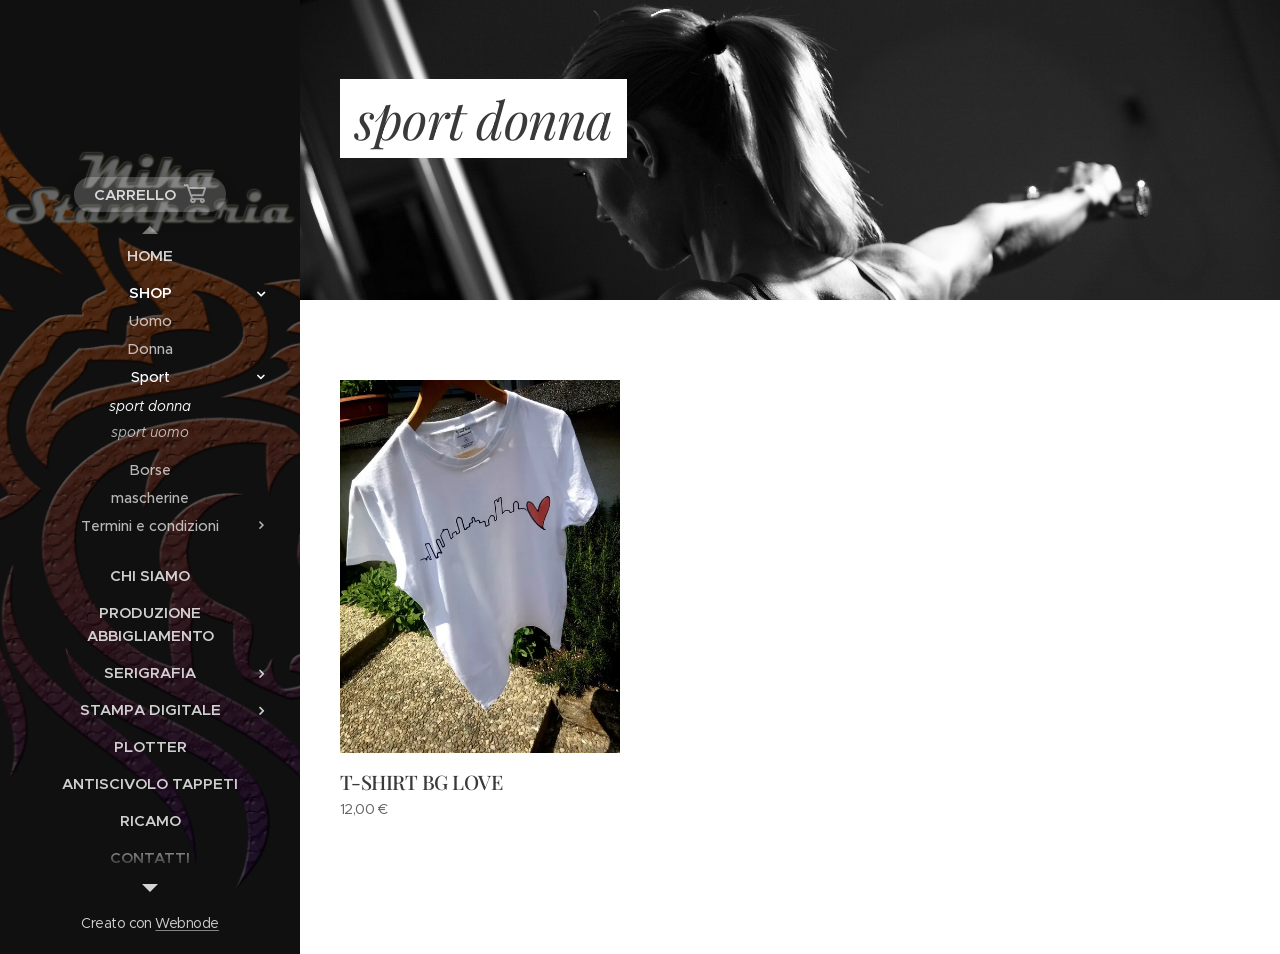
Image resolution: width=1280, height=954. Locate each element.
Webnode (186, 923)
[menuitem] (150, 255)
